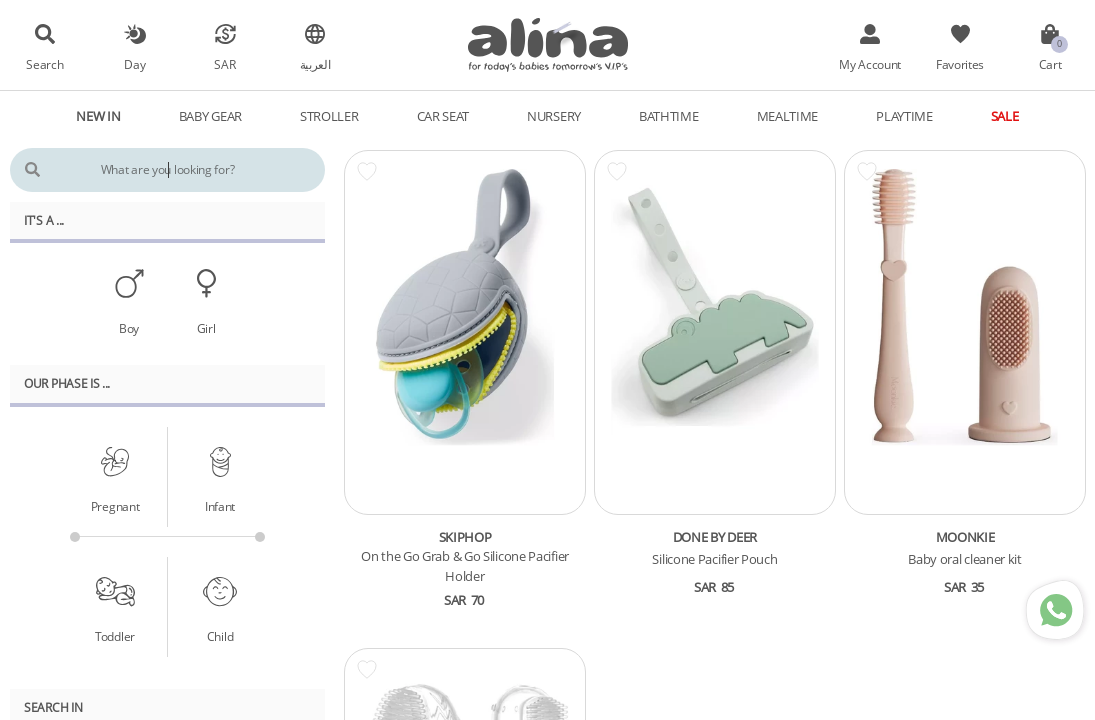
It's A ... (44, 220)
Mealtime (788, 116)
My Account (870, 64)
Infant (220, 506)
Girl (206, 328)
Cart (1050, 64)
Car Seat (443, 116)
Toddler (115, 636)
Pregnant (115, 506)
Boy (129, 328)
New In (98, 116)
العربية (315, 64)
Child (220, 636)
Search (44, 64)
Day (134, 64)
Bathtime (669, 116)
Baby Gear (210, 116)
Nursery (554, 116)
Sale (1005, 116)
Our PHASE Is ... (67, 383)
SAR (224, 64)
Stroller (329, 116)
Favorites (960, 64)
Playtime (904, 116)
